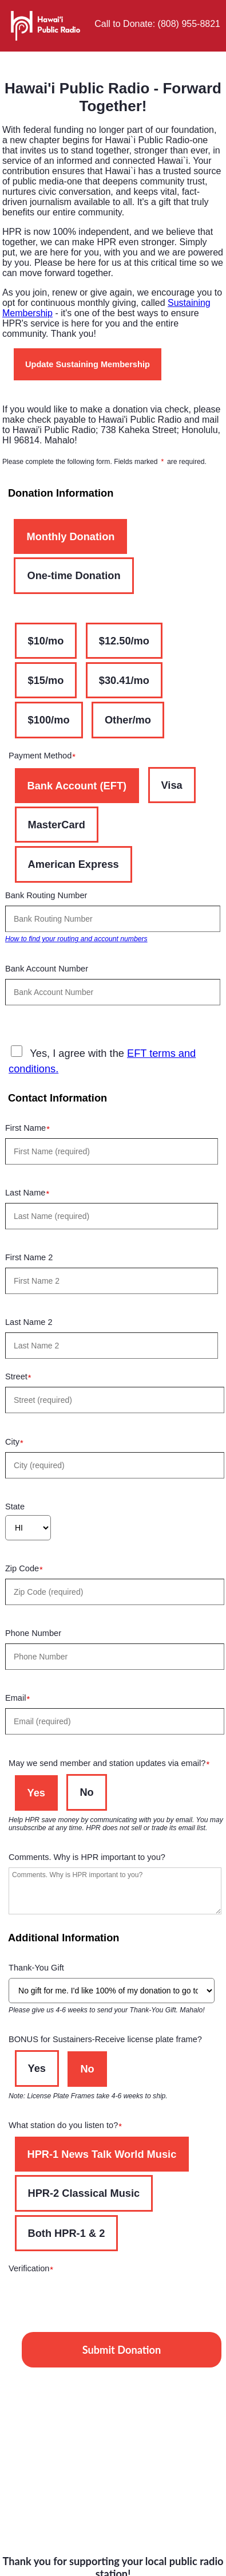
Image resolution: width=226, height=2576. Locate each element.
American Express (73, 864)
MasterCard (56, 825)
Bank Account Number (51, 970)
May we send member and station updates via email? (112, 1764)
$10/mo (46, 641)
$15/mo (46, 680)
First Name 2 (33, 1259)
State (15, 1506)
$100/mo (49, 720)
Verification (34, 2270)
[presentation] (96, 2301)
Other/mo (128, 720)
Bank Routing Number (50, 897)
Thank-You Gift (41, 1969)
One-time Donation (73, 575)
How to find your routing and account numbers (76, 939)
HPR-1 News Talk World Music (102, 2154)
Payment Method (45, 757)
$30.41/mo (124, 680)
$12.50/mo (124, 641)
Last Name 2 (33, 1323)
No (86, 1792)
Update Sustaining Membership (87, 364)
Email (20, 1699)
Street (21, 1378)
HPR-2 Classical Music (84, 2193)
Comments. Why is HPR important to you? (91, 1858)
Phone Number (37, 1634)
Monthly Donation (70, 536)
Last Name (30, 1194)
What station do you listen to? (68, 2126)
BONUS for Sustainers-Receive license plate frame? (110, 2041)
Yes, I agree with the (102, 1060)
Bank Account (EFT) (77, 786)
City (17, 1443)
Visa (172, 785)
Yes (36, 1793)
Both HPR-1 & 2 (66, 2233)
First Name (30, 1129)
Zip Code (27, 1570)
